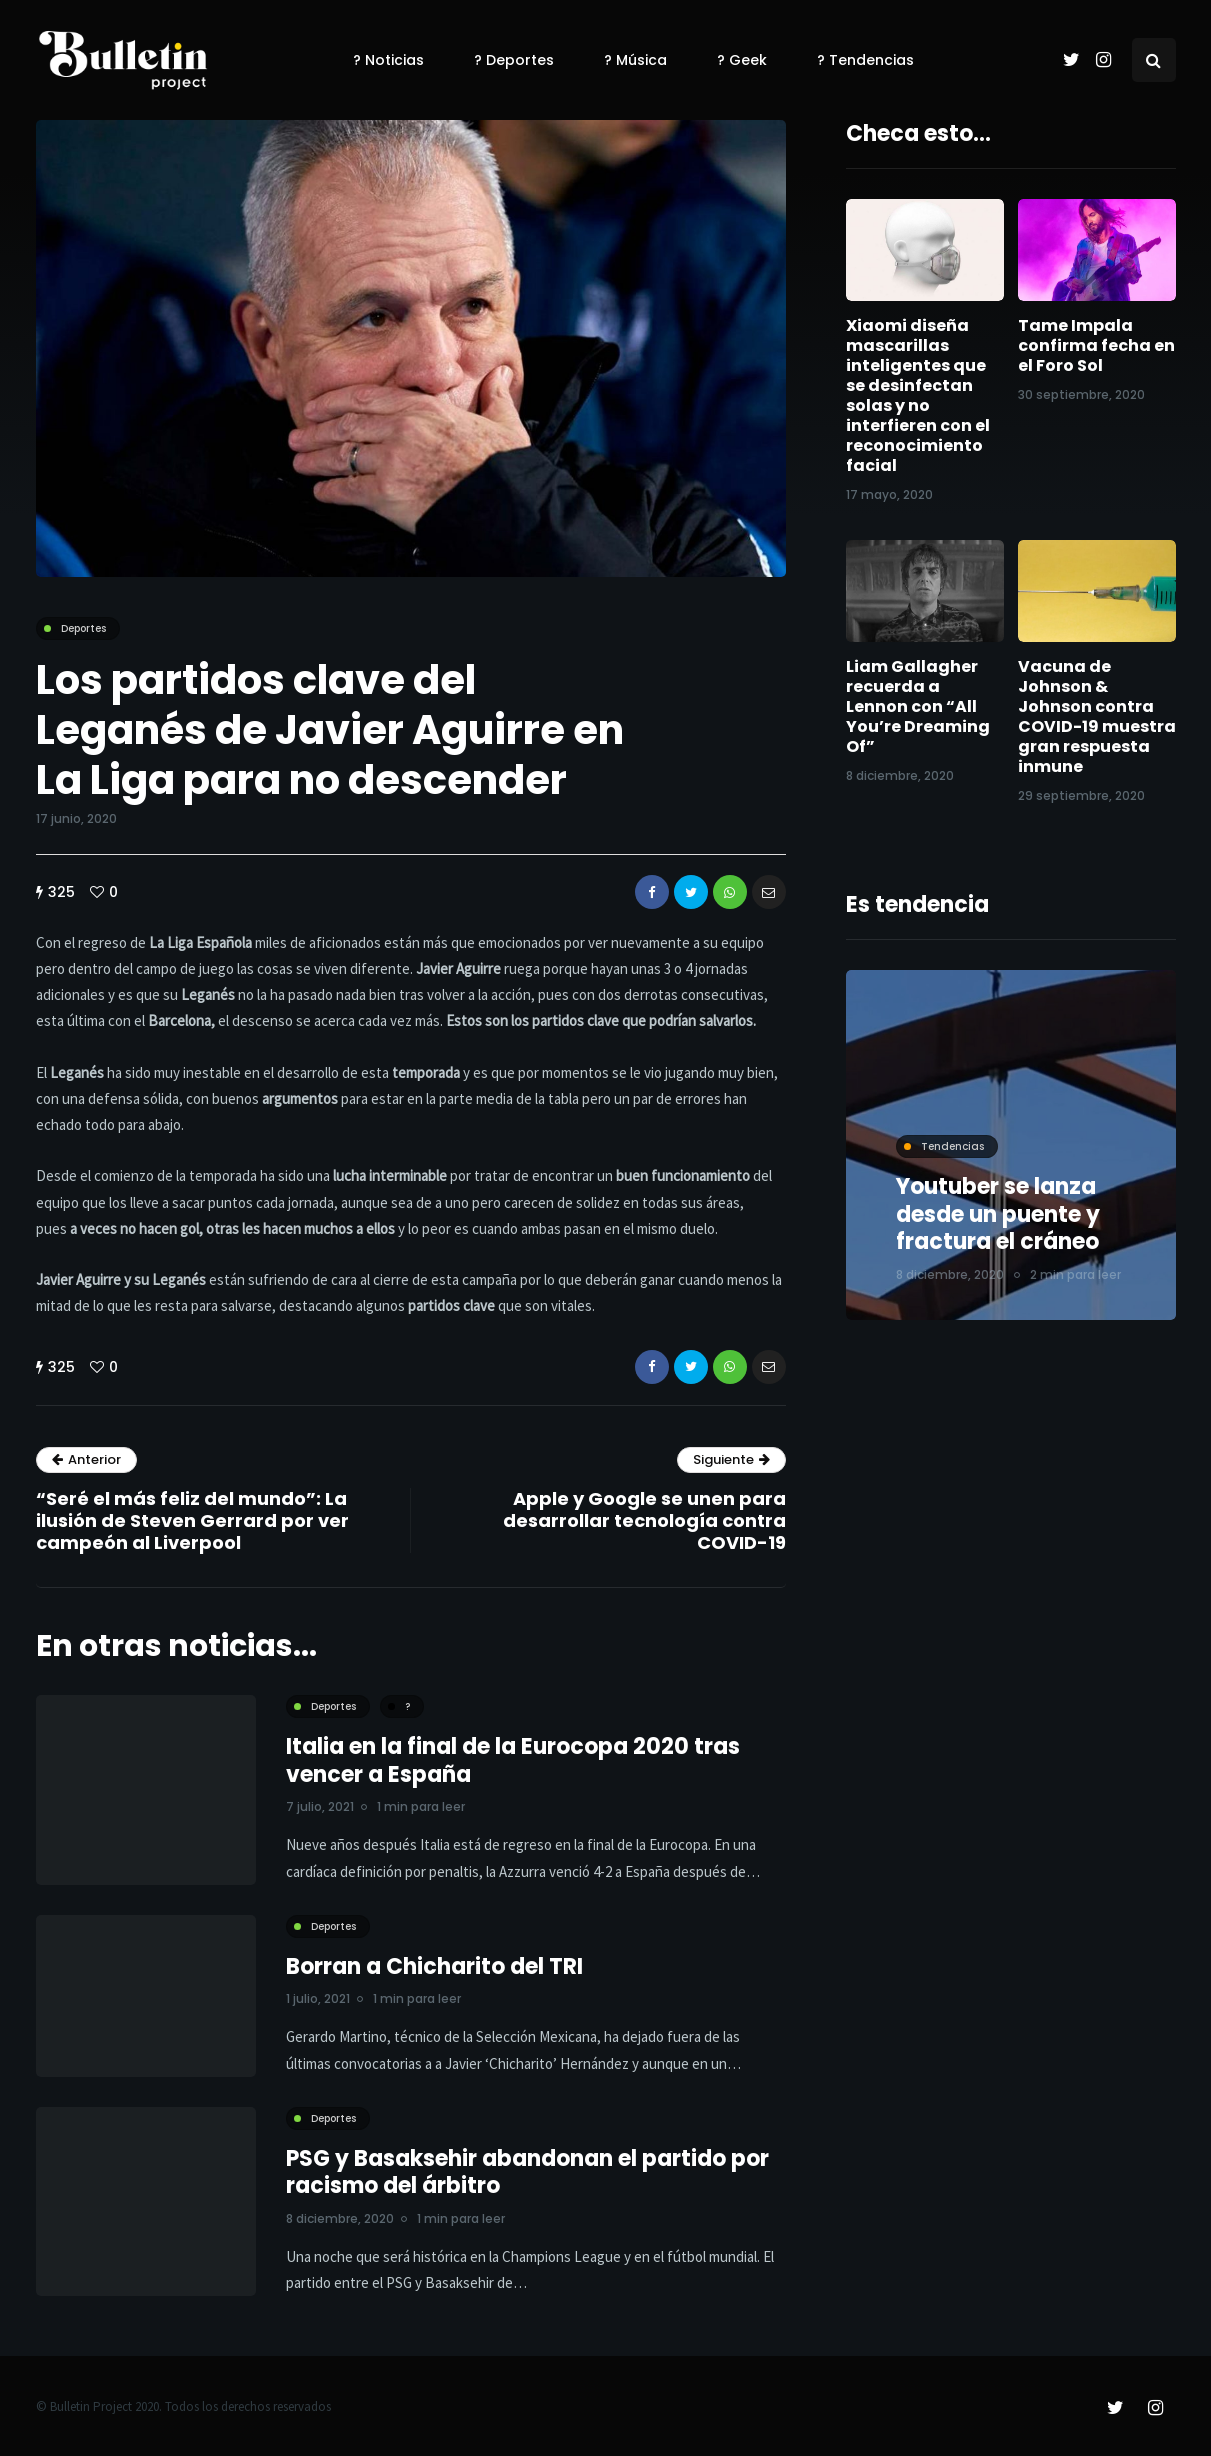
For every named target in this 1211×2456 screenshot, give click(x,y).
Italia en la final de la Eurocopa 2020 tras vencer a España (513, 1768)
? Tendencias (865, 60)
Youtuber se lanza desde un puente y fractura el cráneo (998, 1214)
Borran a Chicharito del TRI (434, 1973)
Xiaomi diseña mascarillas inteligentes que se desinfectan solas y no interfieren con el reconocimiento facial (918, 395)
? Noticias (388, 60)
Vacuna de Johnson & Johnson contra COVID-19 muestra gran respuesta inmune (1097, 716)
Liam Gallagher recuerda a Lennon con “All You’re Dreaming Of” (918, 706)
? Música (635, 60)
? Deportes (514, 60)
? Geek (742, 60)
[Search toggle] (1154, 60)
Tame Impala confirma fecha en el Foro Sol (1096, 345)
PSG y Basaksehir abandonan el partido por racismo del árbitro (527, 2179)
